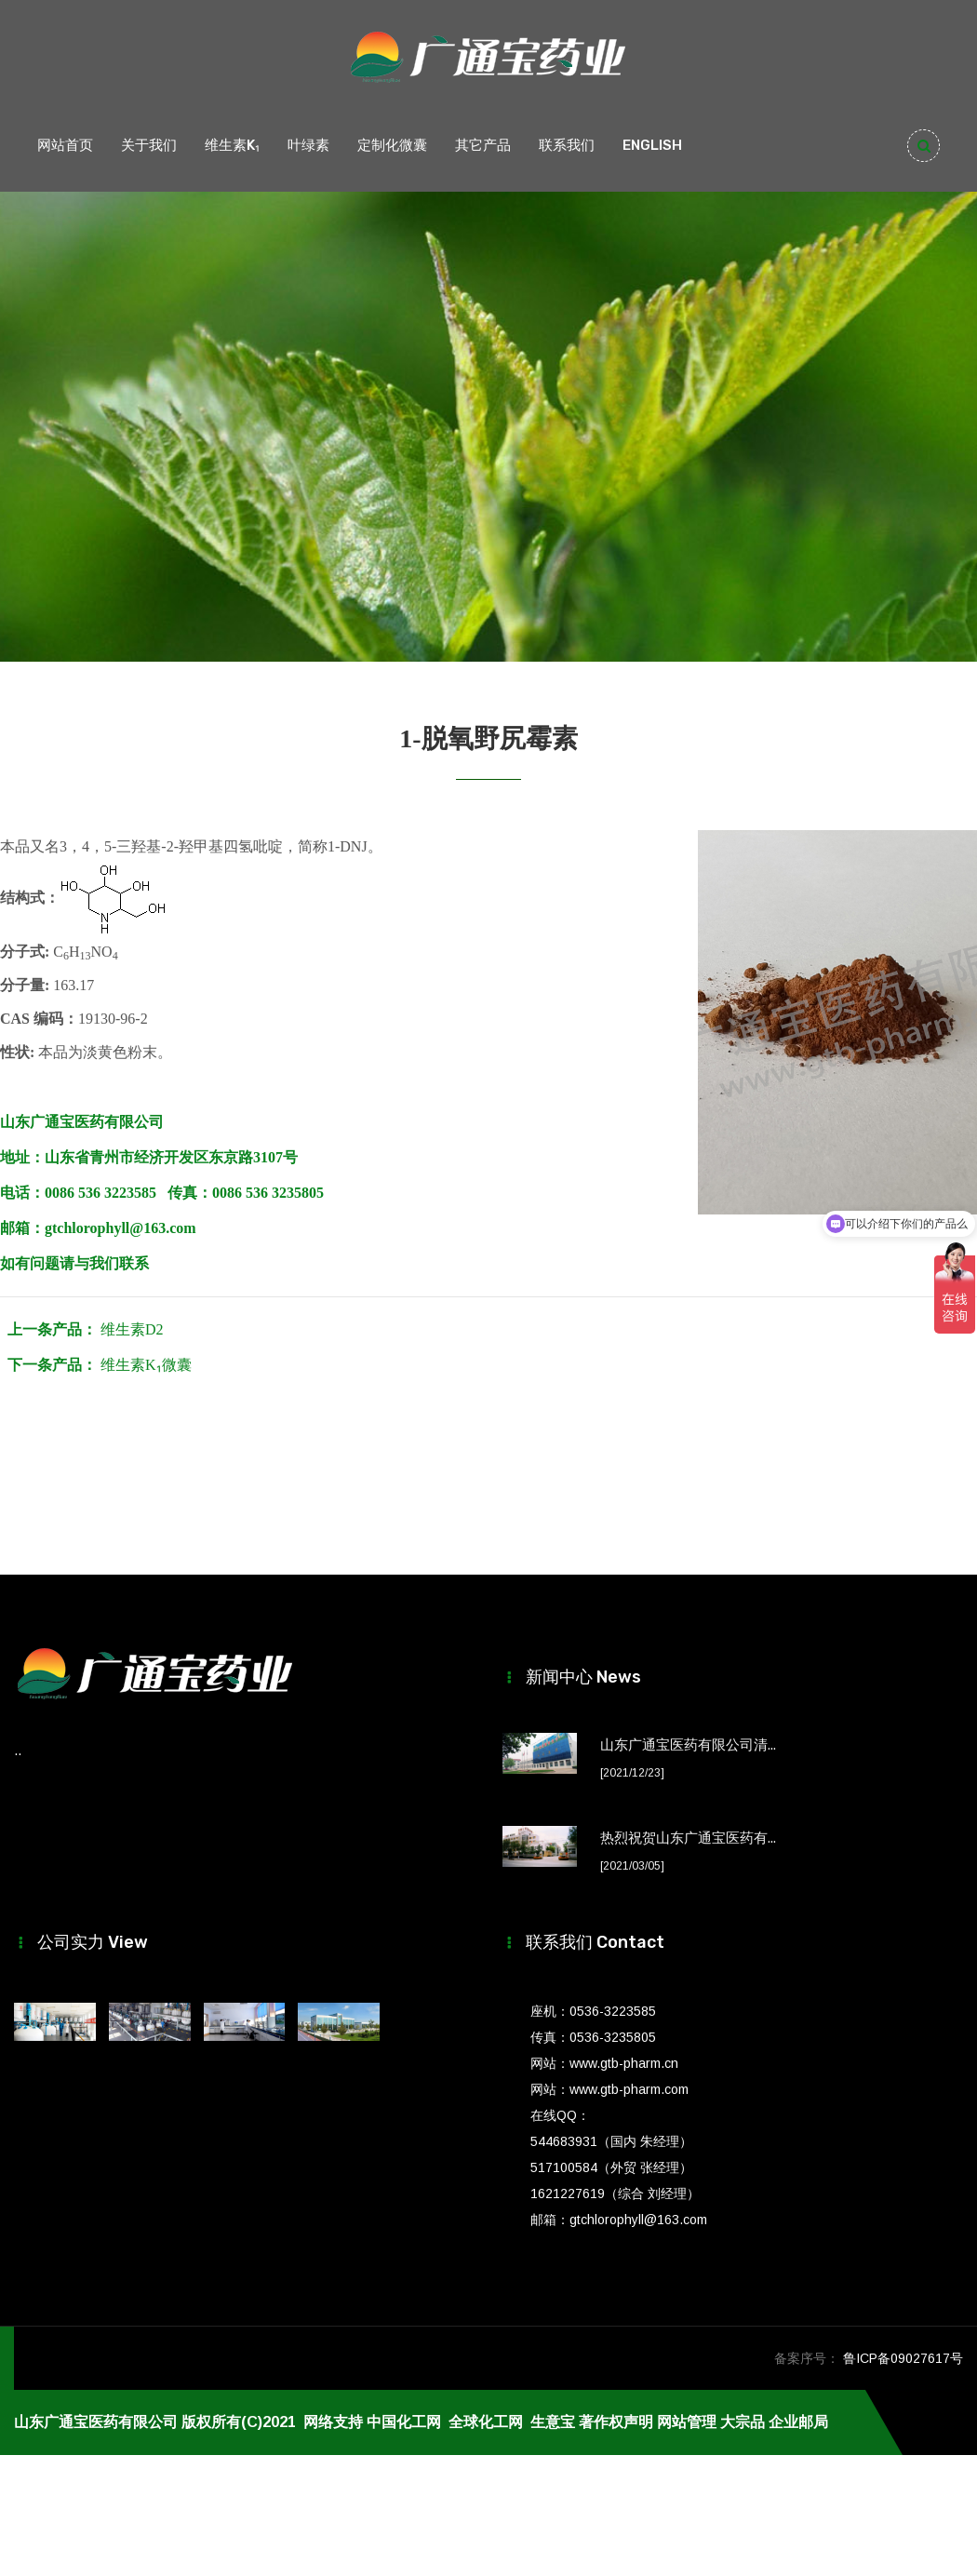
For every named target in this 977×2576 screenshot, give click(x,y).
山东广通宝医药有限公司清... (688, 1745)
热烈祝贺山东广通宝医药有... (688, 1838)
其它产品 (483, 145)
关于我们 (149, 145)
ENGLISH (652, 145)
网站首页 (65, 145)
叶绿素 (308, 145)
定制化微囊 (392, 145)
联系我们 (567, 145)
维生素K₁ (232, 145)
